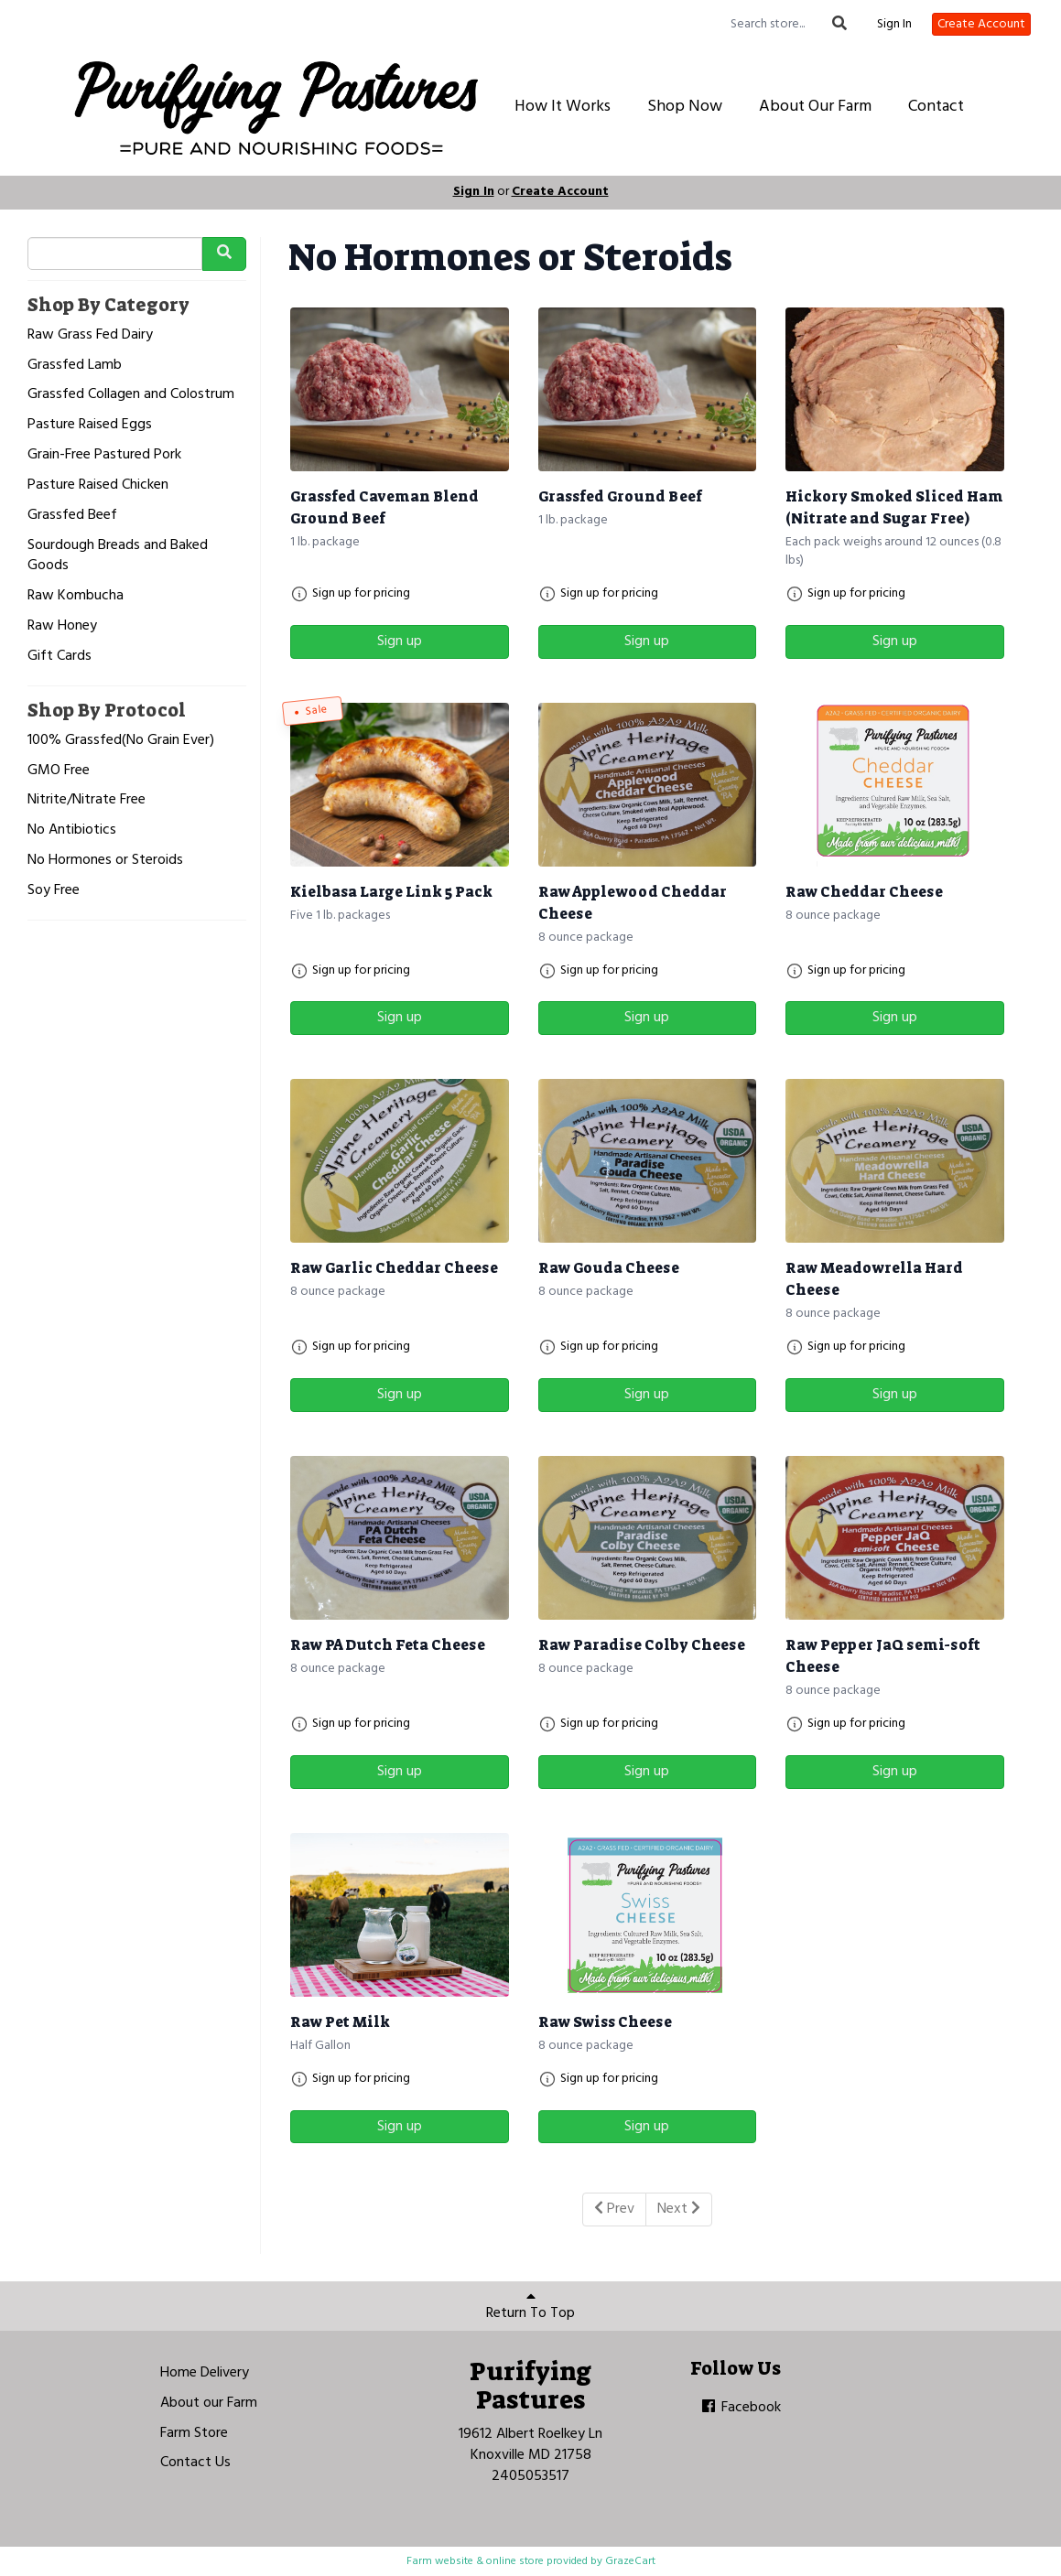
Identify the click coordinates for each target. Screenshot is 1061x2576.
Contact (936, 106)
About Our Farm (815, 106)
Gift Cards (59, 656)
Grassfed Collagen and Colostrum (130, 394)
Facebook (740, 2408)
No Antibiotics (71, 830)
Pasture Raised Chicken (97, 485)
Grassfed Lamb (74, 365)
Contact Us (195, 2462)
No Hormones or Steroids (105, 860)
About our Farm (208, 2403)
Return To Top (530, 2307)
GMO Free (58, 770)
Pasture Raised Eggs (89, 425)
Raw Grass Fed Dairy (90, 335)
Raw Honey (62, 626)
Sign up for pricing (361, 594)
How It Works (562, 106)
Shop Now (684, 106)
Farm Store (194, 2433)
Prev (614, 2209)
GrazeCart (630, 2561)
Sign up (399, 641)
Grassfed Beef (72, 515)
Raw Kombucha (75, 596)
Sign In (894, 25)
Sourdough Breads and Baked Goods (117, 556)
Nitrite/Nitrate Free (86, 800)
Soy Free (53, 890)
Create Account (981, 24)
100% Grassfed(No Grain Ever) (120, 740)
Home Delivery (204, 2373)
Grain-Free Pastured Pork (104, 455)
